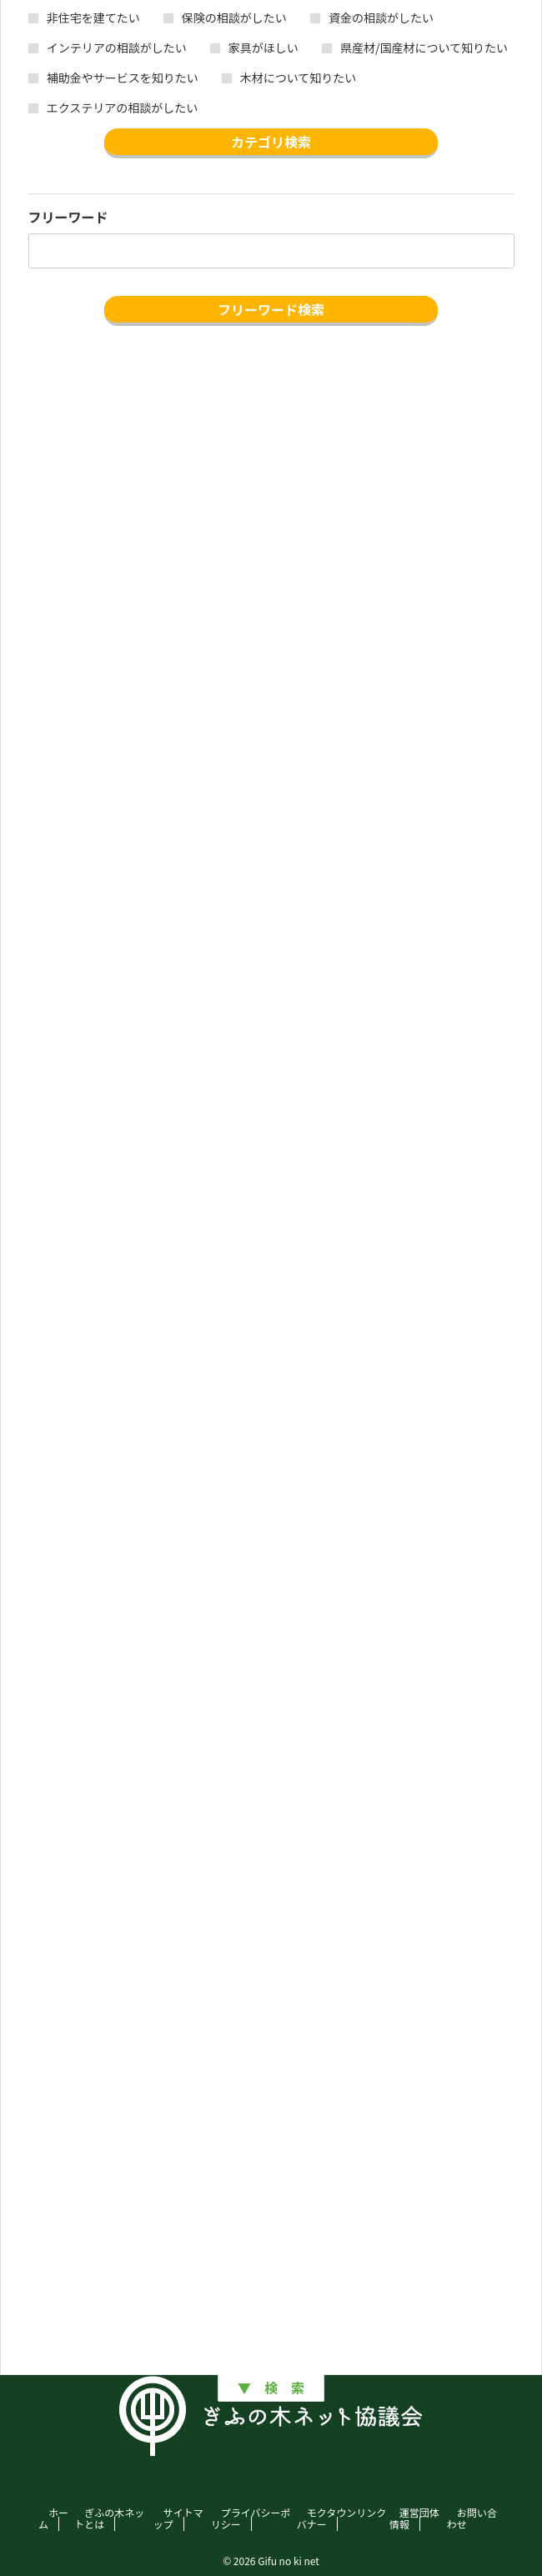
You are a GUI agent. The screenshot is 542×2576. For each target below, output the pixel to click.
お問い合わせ (472, 2518)
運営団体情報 (414, 2518)
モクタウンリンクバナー (342, 2518)
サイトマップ (178, 2518)
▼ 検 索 (271, 2388)
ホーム (53, 2518)
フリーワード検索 (271, 309)
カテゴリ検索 (271, 142)
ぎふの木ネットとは (109, 2518)
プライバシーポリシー (251, 2518)
